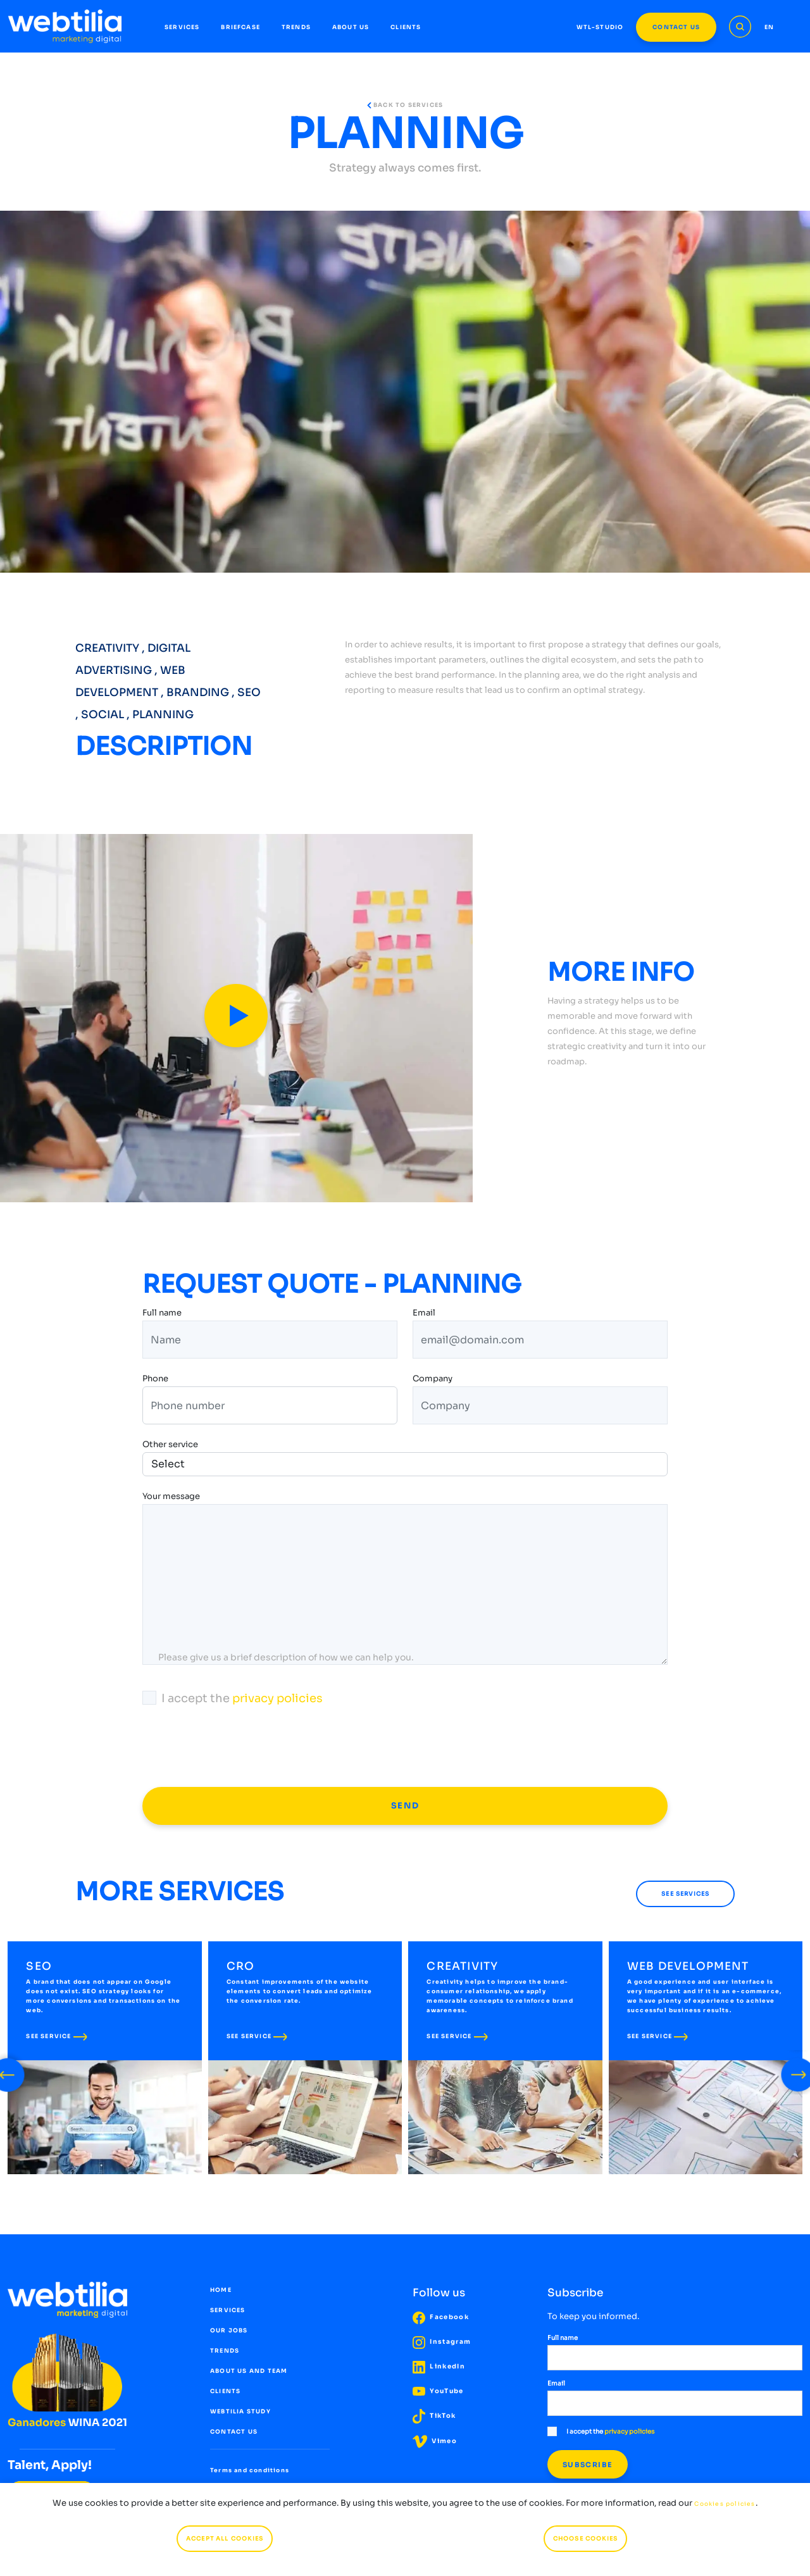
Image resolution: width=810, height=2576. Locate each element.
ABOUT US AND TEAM (248, 2371)
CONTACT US (676, 27)
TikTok (434, 2416)
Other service (170, 1444)
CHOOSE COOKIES (585, 2538)
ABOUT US (350, 27)
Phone (155, 1379)
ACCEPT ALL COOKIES (225, 2538)
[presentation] (238, 1747)
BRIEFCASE (240, 27)
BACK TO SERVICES (405, 105)
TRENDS (296, 27)
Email (424, 1314)
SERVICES (182, 27)
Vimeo (435, 2441)
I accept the (232, 1698)
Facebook (441, 2317)
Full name (162, 1314)
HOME (221, 2290)
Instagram (442, 2342)
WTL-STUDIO (600, 27)
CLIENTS (405, 27)
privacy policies (277, 1698)
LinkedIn (439, 2367)
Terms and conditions (249, 2471)
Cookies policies (725, 2504)
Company (432, 1379)
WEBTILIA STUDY (240, 2412)
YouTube (438, 2391)
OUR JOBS (228, 2331)
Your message (171, 1497)
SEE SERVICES (685, 1894)
